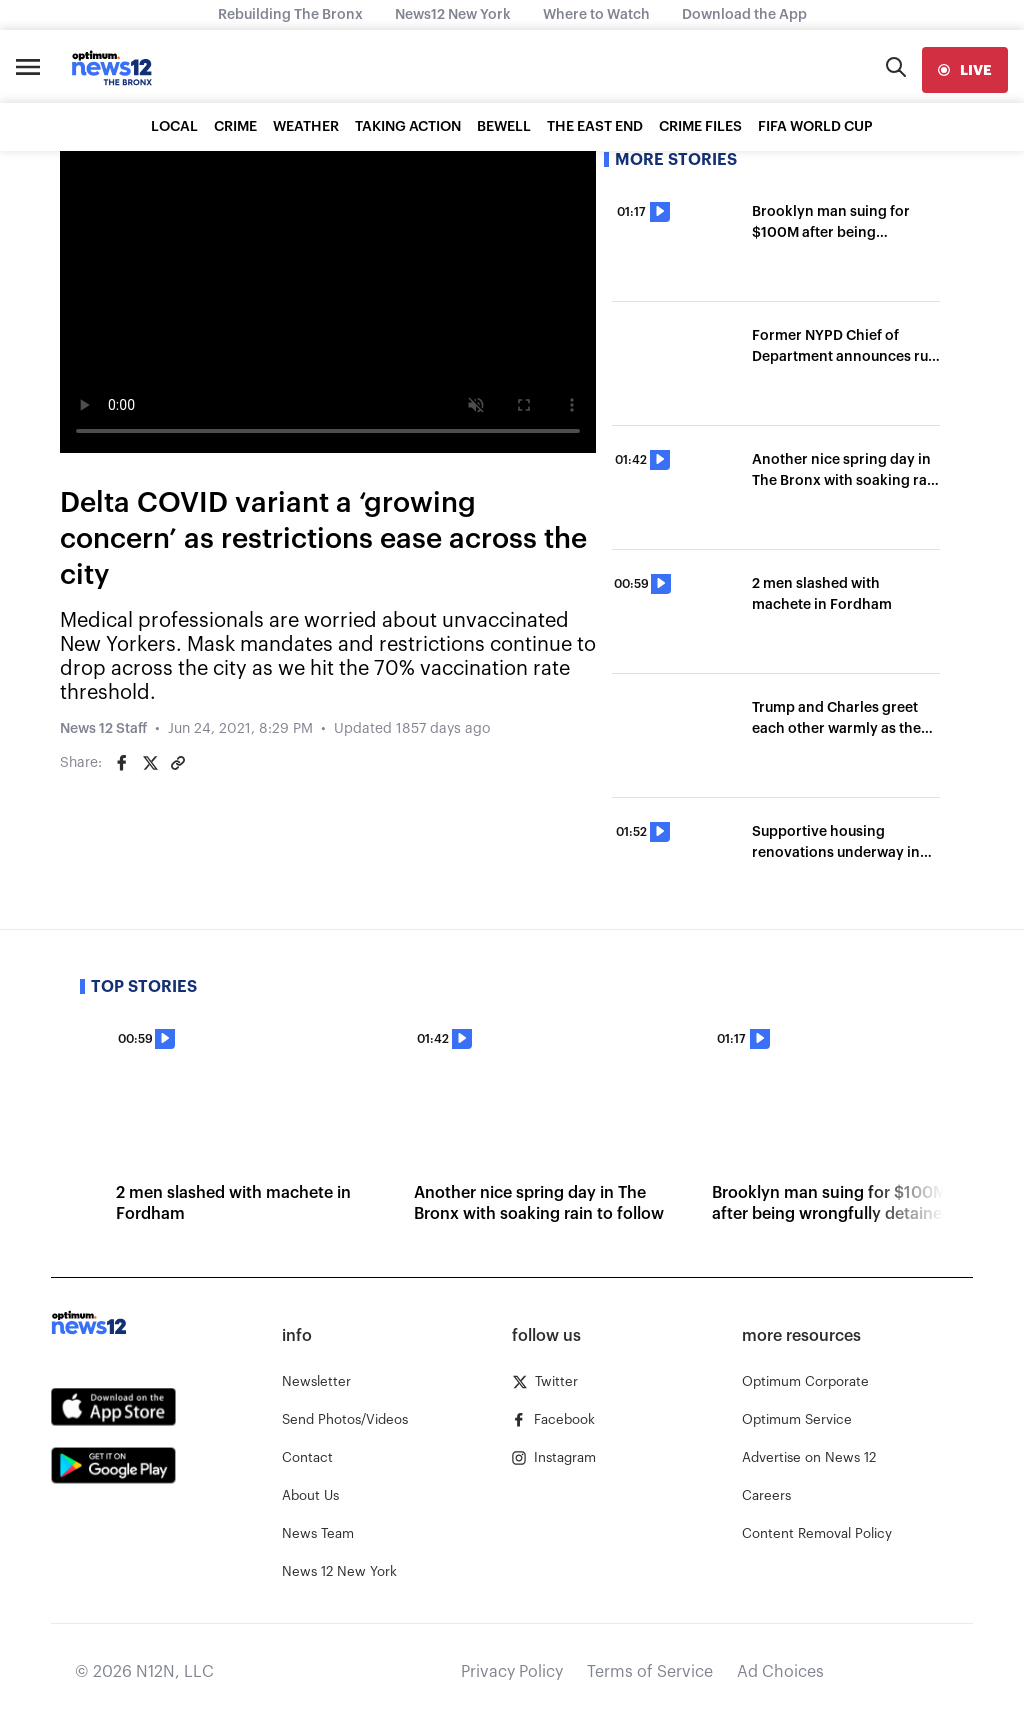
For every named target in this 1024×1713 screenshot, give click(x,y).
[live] (965, 70)
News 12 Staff (103, 729)
